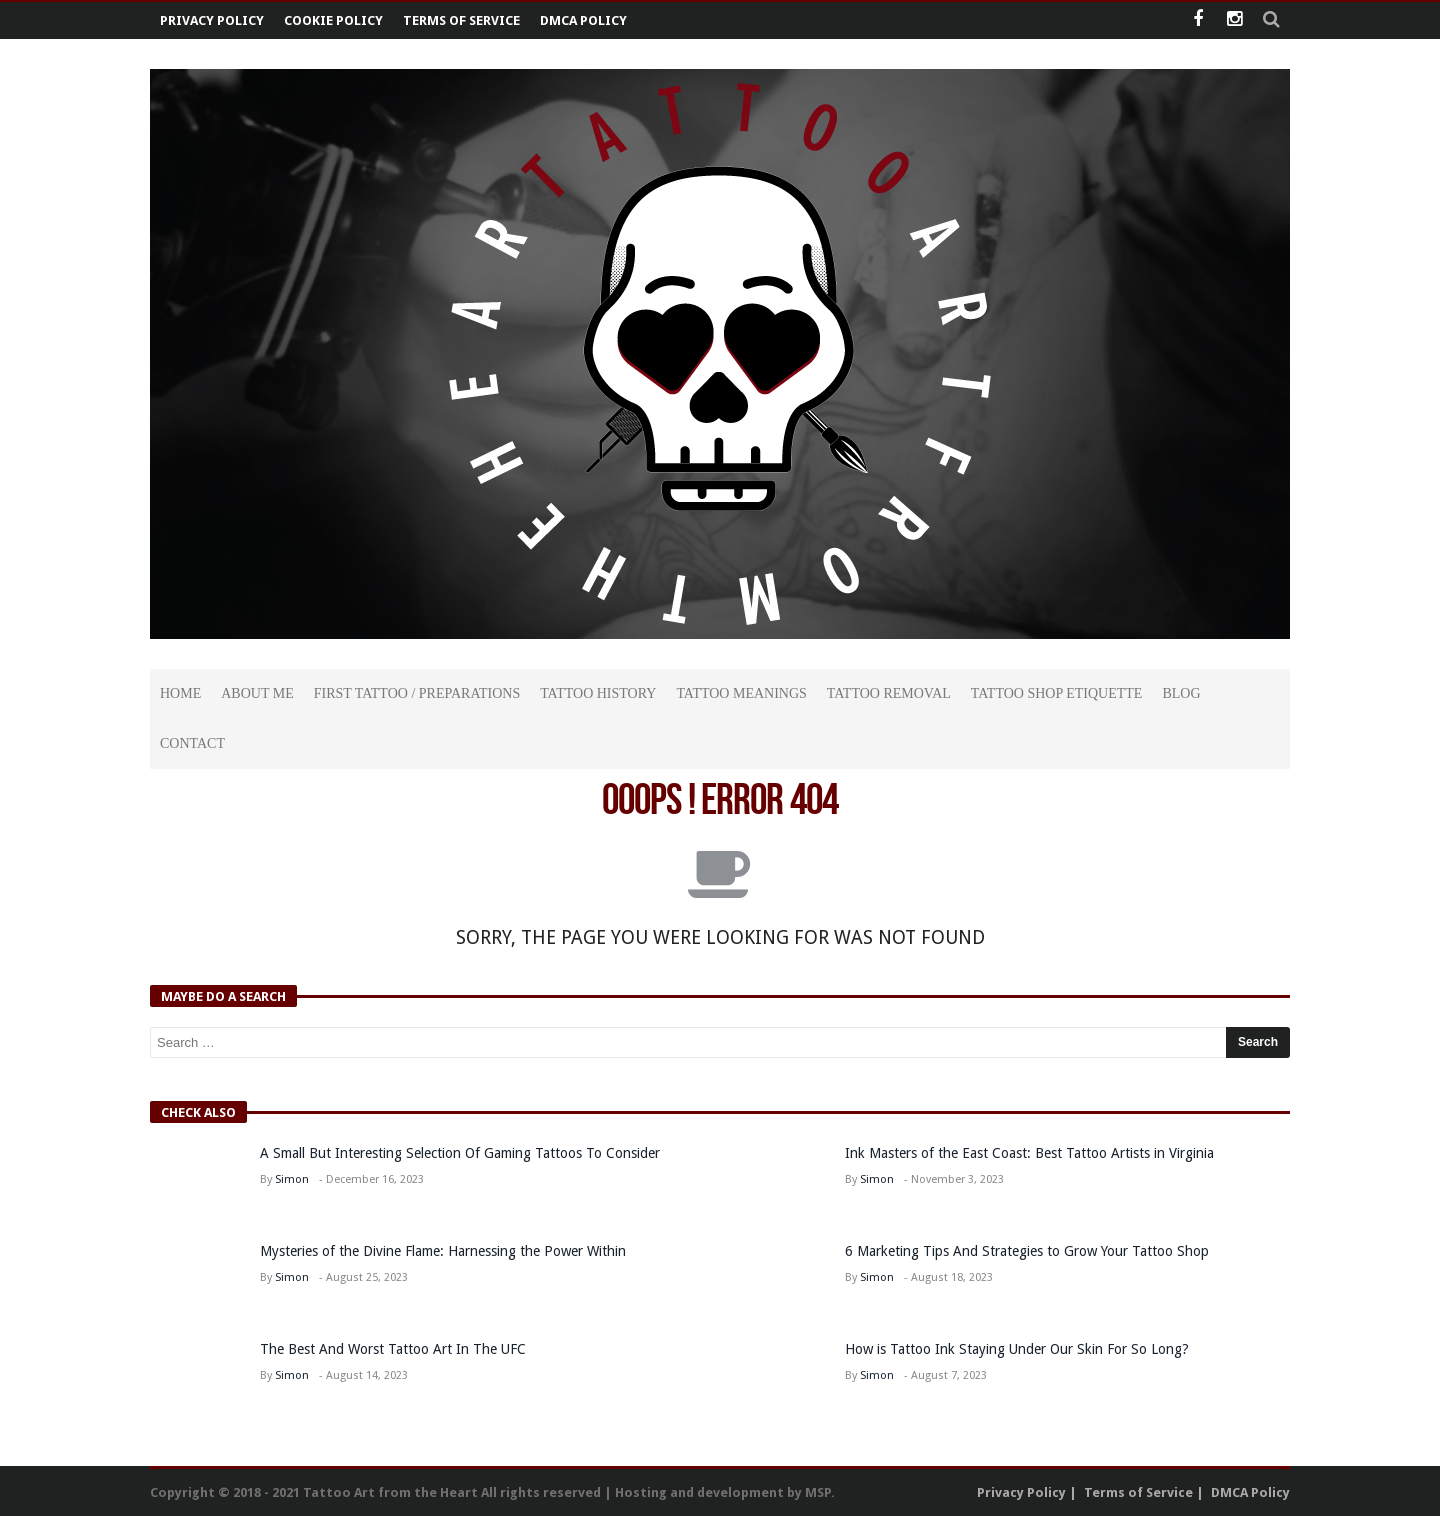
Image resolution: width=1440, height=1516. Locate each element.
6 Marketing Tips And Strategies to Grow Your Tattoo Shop (1027, 1251)
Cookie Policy (333, 20)
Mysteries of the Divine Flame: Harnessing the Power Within (443, 1251)
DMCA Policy (583, 20)
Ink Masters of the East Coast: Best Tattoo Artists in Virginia (1029, 1153)
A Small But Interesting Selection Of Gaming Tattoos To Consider (460, 1153)
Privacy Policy (212, 20)
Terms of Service (461, 20)
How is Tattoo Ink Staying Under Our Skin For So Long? (1019, 1349)
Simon (292, 1179)
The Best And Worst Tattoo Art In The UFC (393, 1349)
